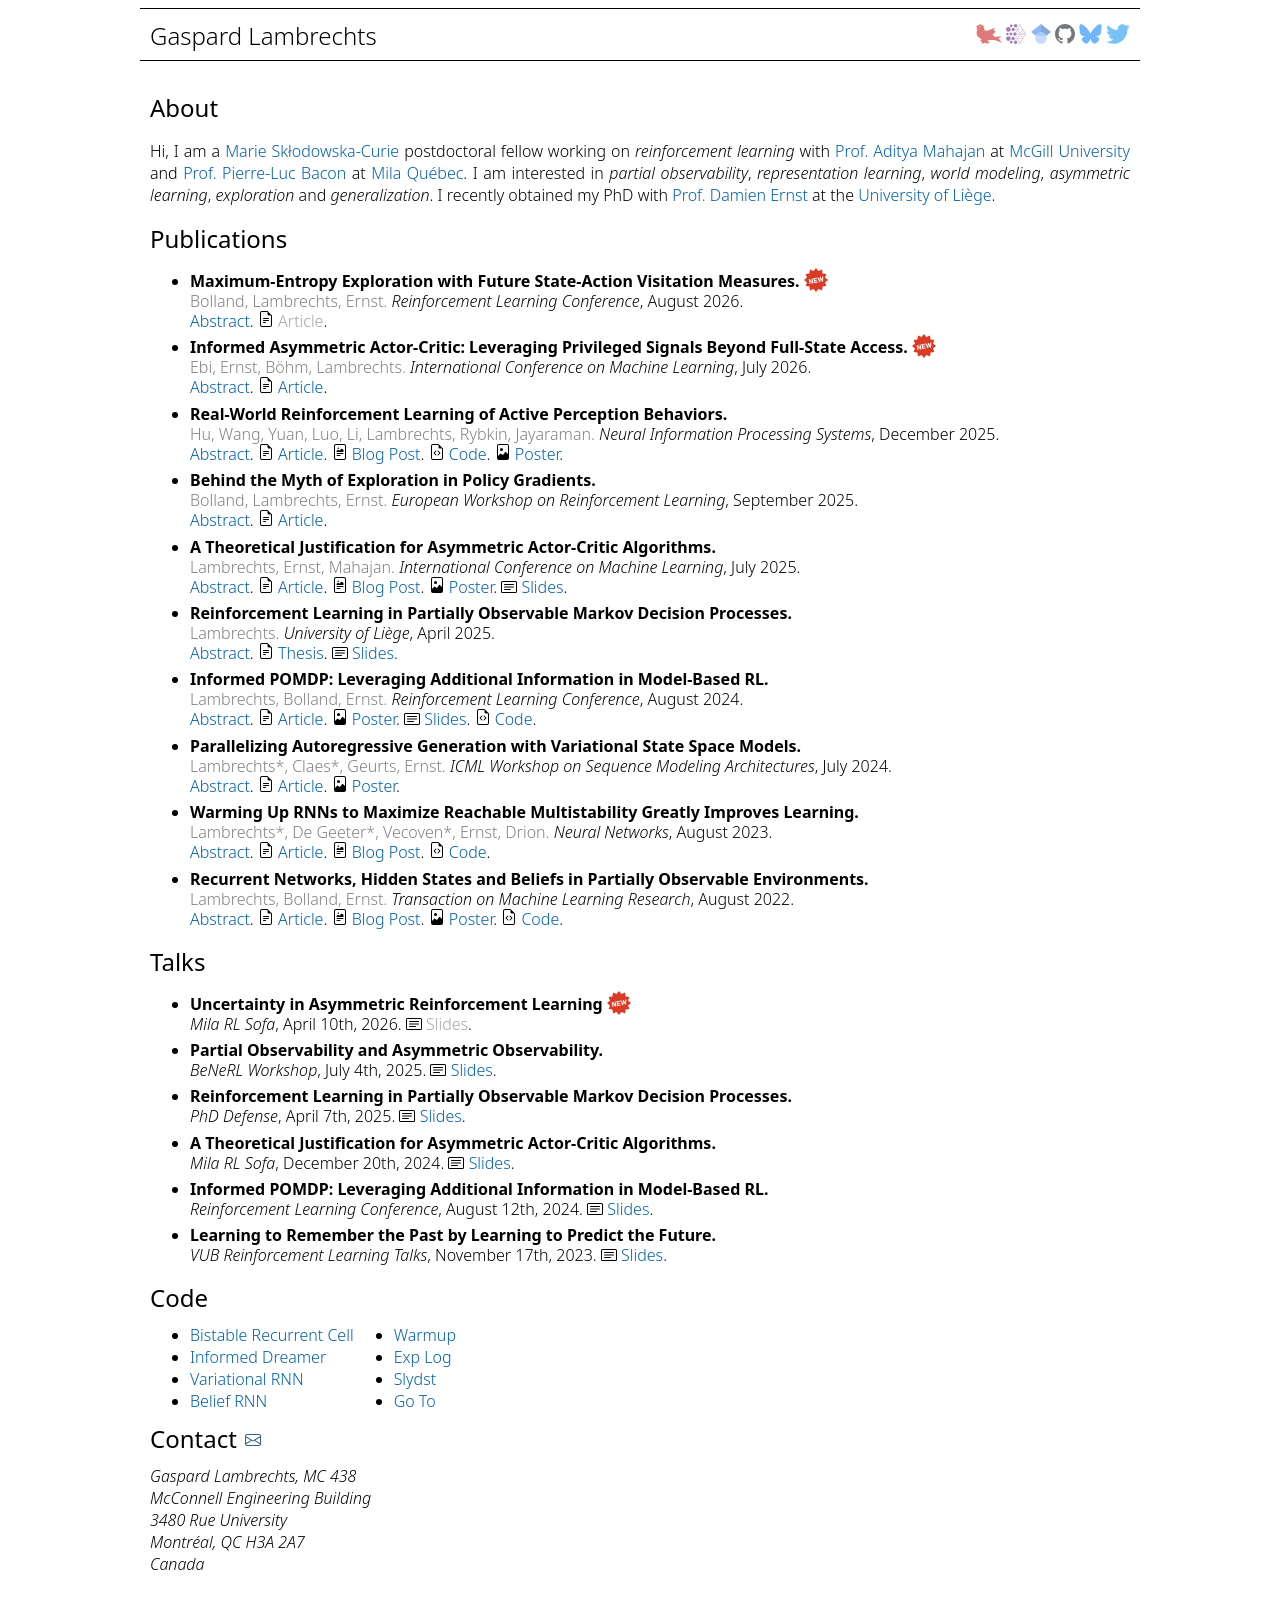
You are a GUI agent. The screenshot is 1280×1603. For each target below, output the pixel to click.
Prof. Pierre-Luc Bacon (264, 173)
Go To (415, 1401)
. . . (294, 653)
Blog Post (386, 454)
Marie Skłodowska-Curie (312, 151)
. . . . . (376, 454)
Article (300, 387)
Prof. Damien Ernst (740, 195)
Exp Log (423, 1357)
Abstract (220, 321)
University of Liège (924, 195)
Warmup (425, 1335)
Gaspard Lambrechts (266, 35)
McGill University (1069, 151)
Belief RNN (228, 1401)
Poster (537, 454)
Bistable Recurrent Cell (272, 1335)
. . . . (340, 852)
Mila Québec (417, 173)
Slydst (415, 1379)
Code (468, 454)
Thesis (301, 653)
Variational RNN (247, 1379)
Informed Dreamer (258, 1357)
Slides (542, 587)
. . (258, 321)
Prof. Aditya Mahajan (910, 151)
